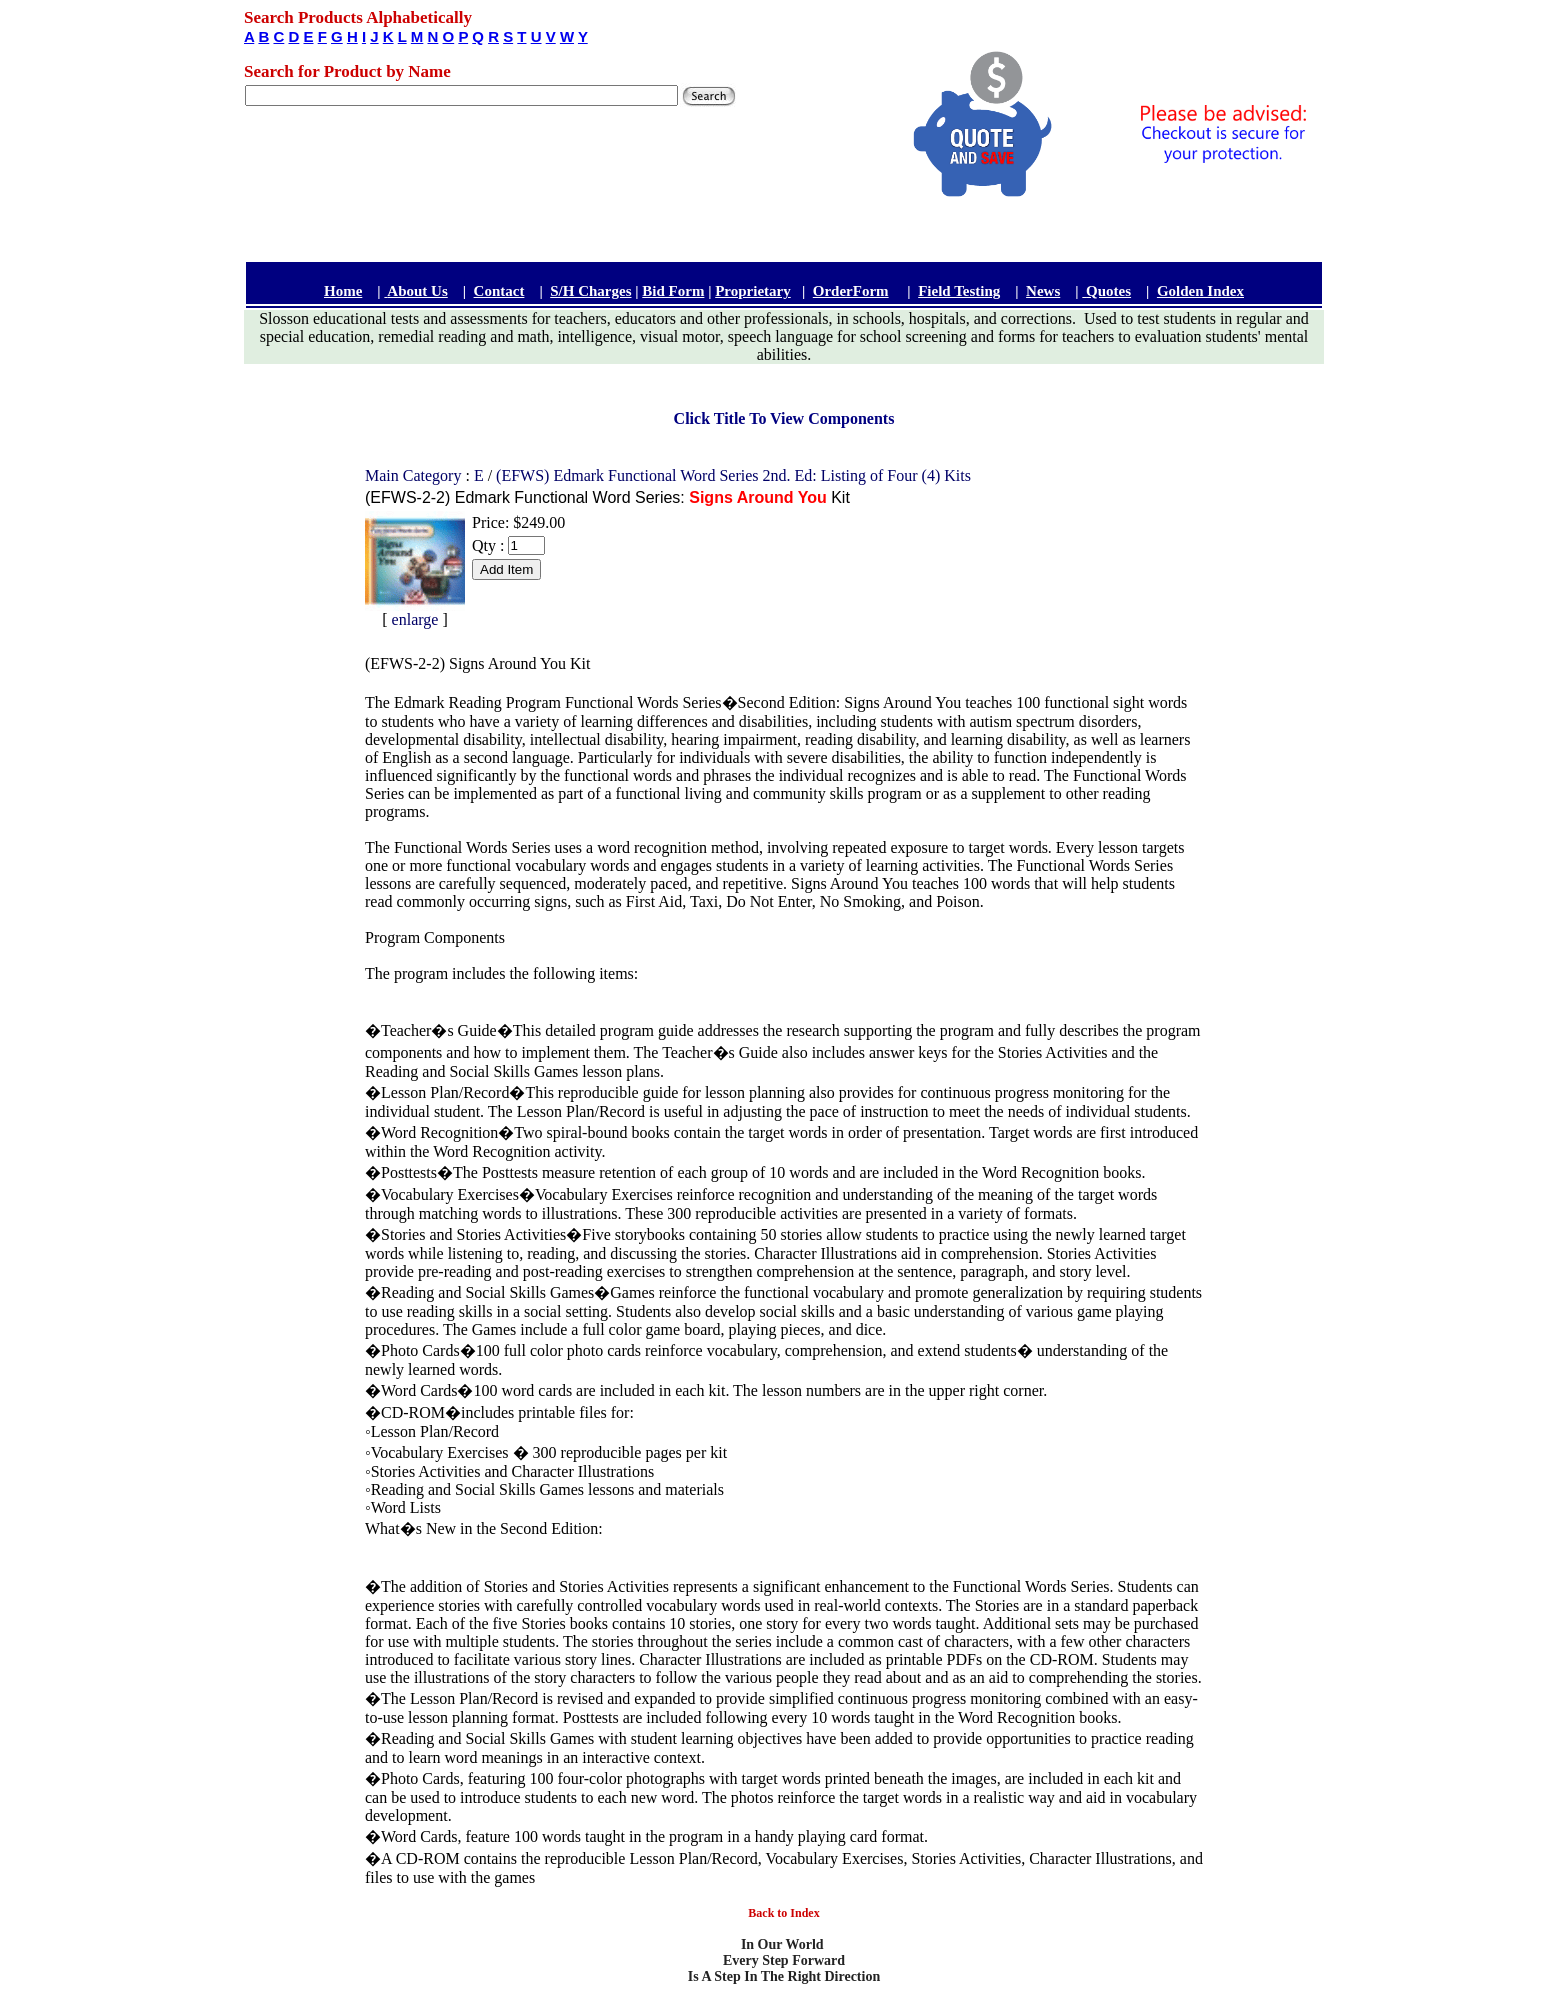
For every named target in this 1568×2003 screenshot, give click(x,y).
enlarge (415, 619)
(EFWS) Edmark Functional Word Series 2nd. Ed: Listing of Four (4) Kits (733, 475)
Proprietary (753, 291)
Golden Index (1200, 291)
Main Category (415, 475)
